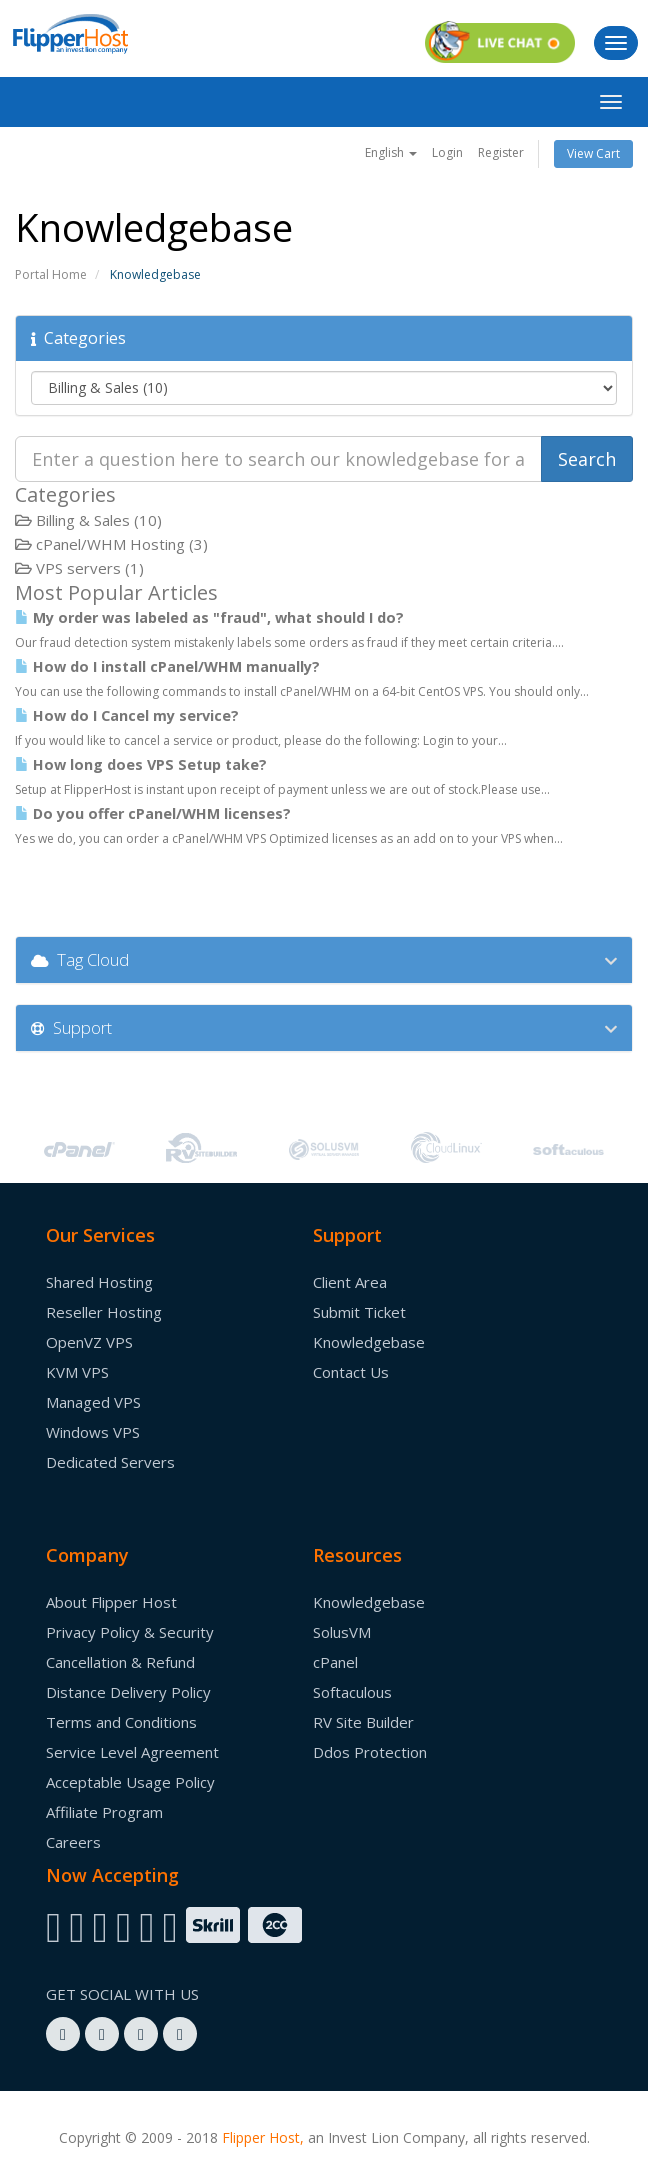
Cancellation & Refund (120, 1662)
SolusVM (342, 1632)
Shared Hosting (99, 1282)
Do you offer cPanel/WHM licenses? (153, 813)
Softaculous (352, 1692)
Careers (73, 1842)
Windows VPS (93, 1432)
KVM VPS (77, 1372)
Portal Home (51, 274)
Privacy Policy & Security (130, 1632)
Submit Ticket (359, 1312)
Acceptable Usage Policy (130, 1782)
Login (447, 152)
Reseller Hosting (104, 1312)
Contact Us (351, 1372)
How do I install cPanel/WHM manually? (167, 666)
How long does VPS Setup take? (141, 764)
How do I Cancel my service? (127, 715)
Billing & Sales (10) (88, 520)
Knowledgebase (369, 1342)
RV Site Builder (363, 1722)
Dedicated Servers (110, 1462)
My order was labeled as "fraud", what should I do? (209, 617)
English (391, 152)
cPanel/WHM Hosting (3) (111, 544)
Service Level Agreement (132, 1752)
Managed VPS (93, 1402)
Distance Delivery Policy (128, 1692)
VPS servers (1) (79, 568)
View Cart (593, 153)
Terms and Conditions (121, 1722)
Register (501, 152)
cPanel (335, 1662)
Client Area (350, 1282)
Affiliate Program (104, 1812)
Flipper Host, (263, 2137)
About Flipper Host (111, 1602)
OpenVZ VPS (89, 1342)
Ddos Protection (370, 1752)
